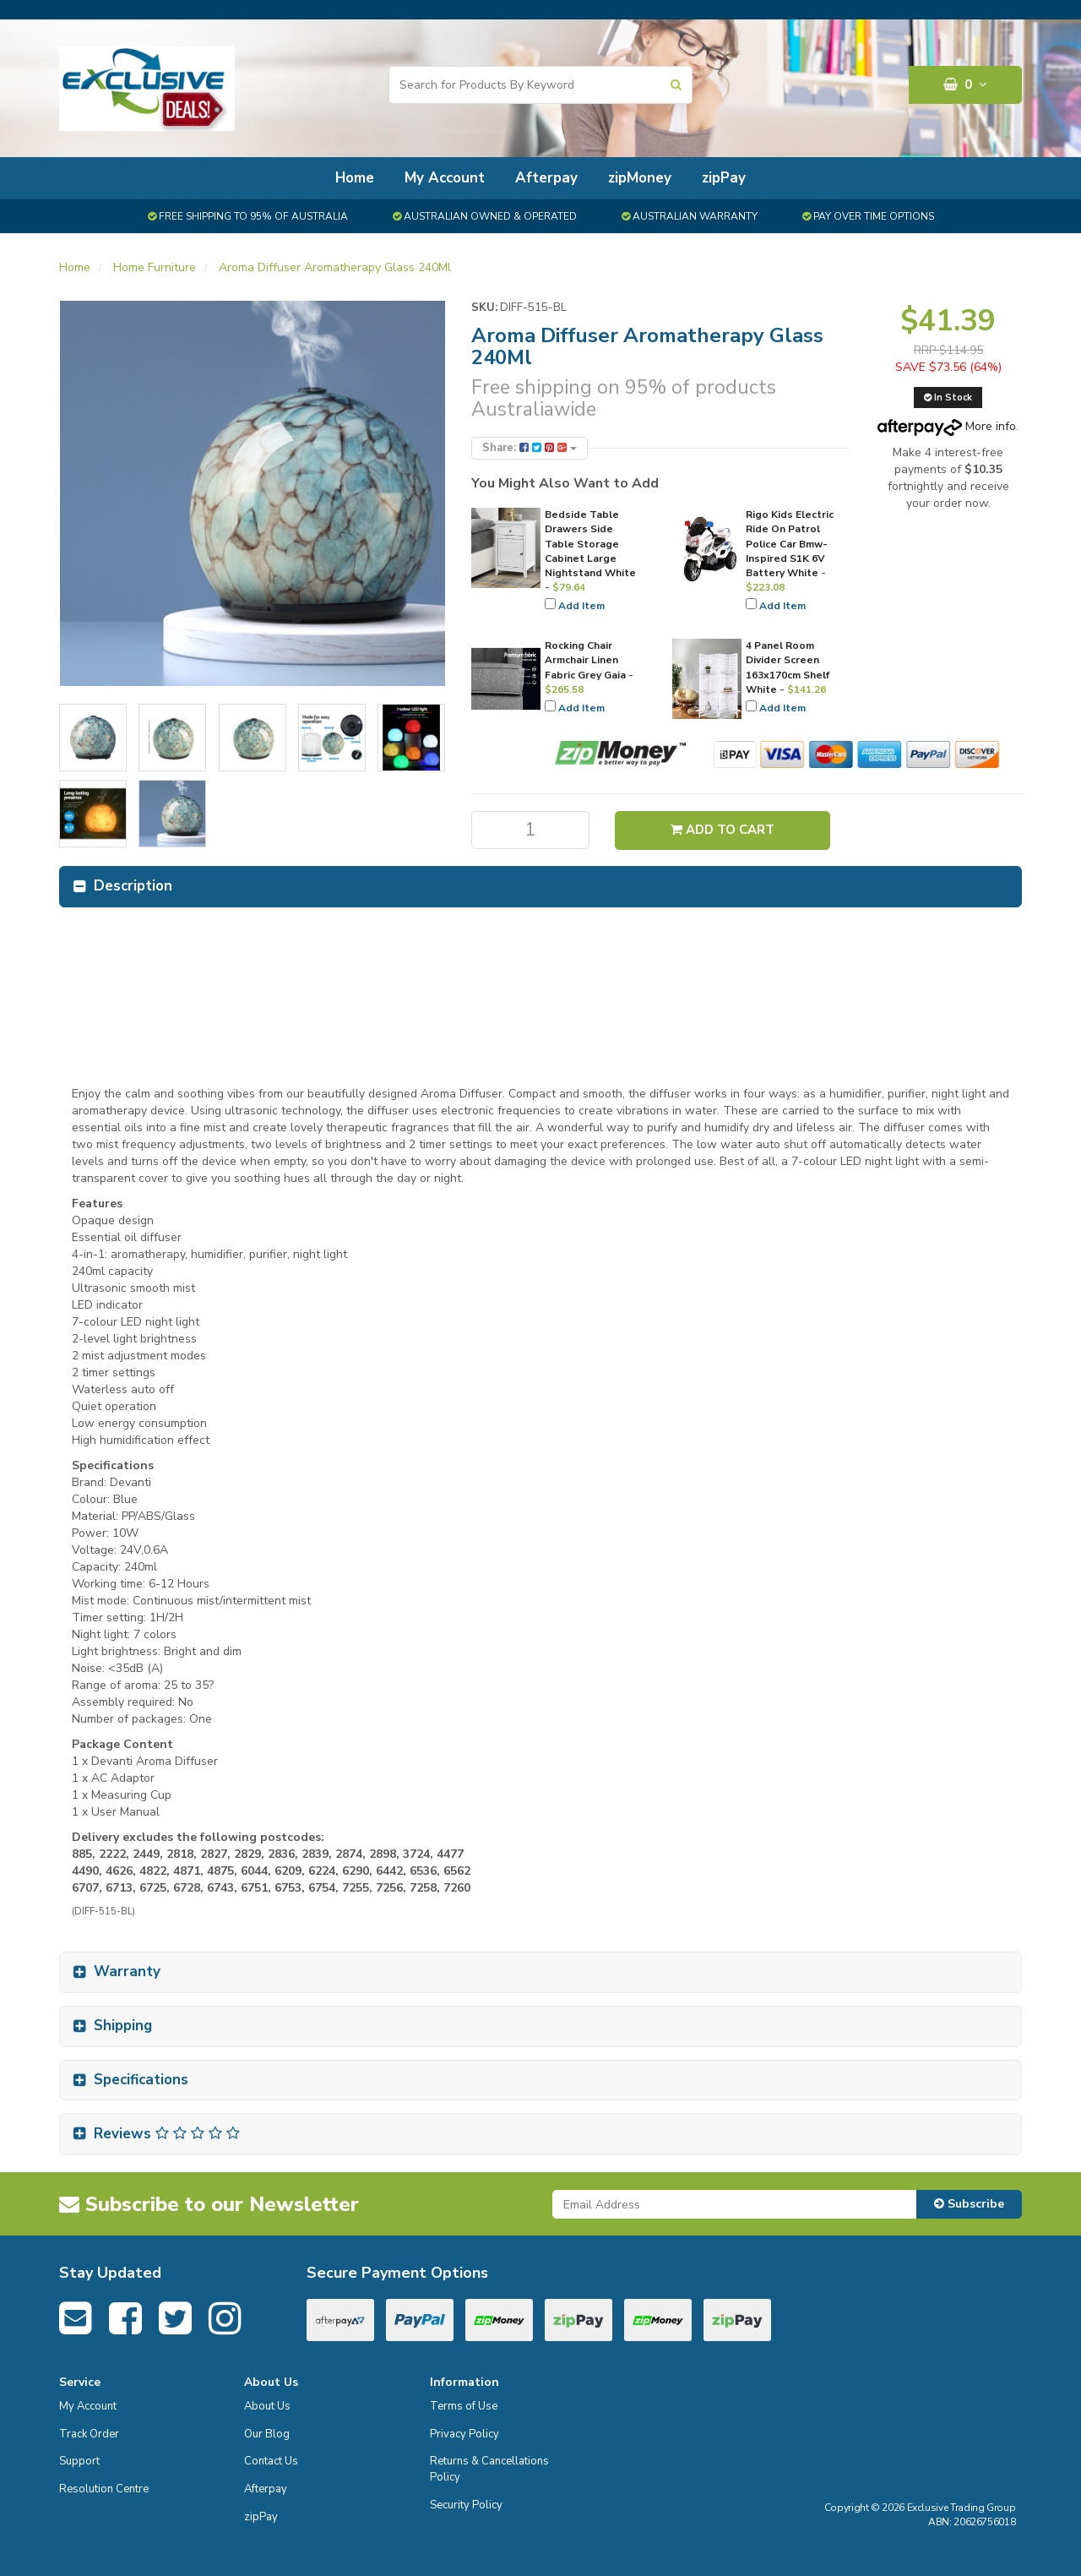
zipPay (724, 178)
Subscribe (969, 2204)
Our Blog (267, 2434)
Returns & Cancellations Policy (489, 2469)
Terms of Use (463, 2406)
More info (946, 426)
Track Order (89, 2434)
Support (79, 2461)
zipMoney (639, 178)
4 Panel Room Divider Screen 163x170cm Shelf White (787, 667)
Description (133, 886)
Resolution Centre (104, 2489)
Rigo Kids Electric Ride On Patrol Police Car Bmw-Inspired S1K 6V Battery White (790, 544)
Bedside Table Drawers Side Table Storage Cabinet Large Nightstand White (590, 544)
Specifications (141, 2079)
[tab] (540, 886)
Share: (529, 447)
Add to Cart (722, 829)
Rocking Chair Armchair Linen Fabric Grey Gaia (585, 660)
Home (354, 178)
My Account (445, 178)
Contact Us (271, 2461)
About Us (267, 2406)
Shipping (123, 2025)
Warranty (127, 1971)
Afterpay (546, 178)
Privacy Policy (464, 2434)
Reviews (167, 2133)
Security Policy (466, 2505)
